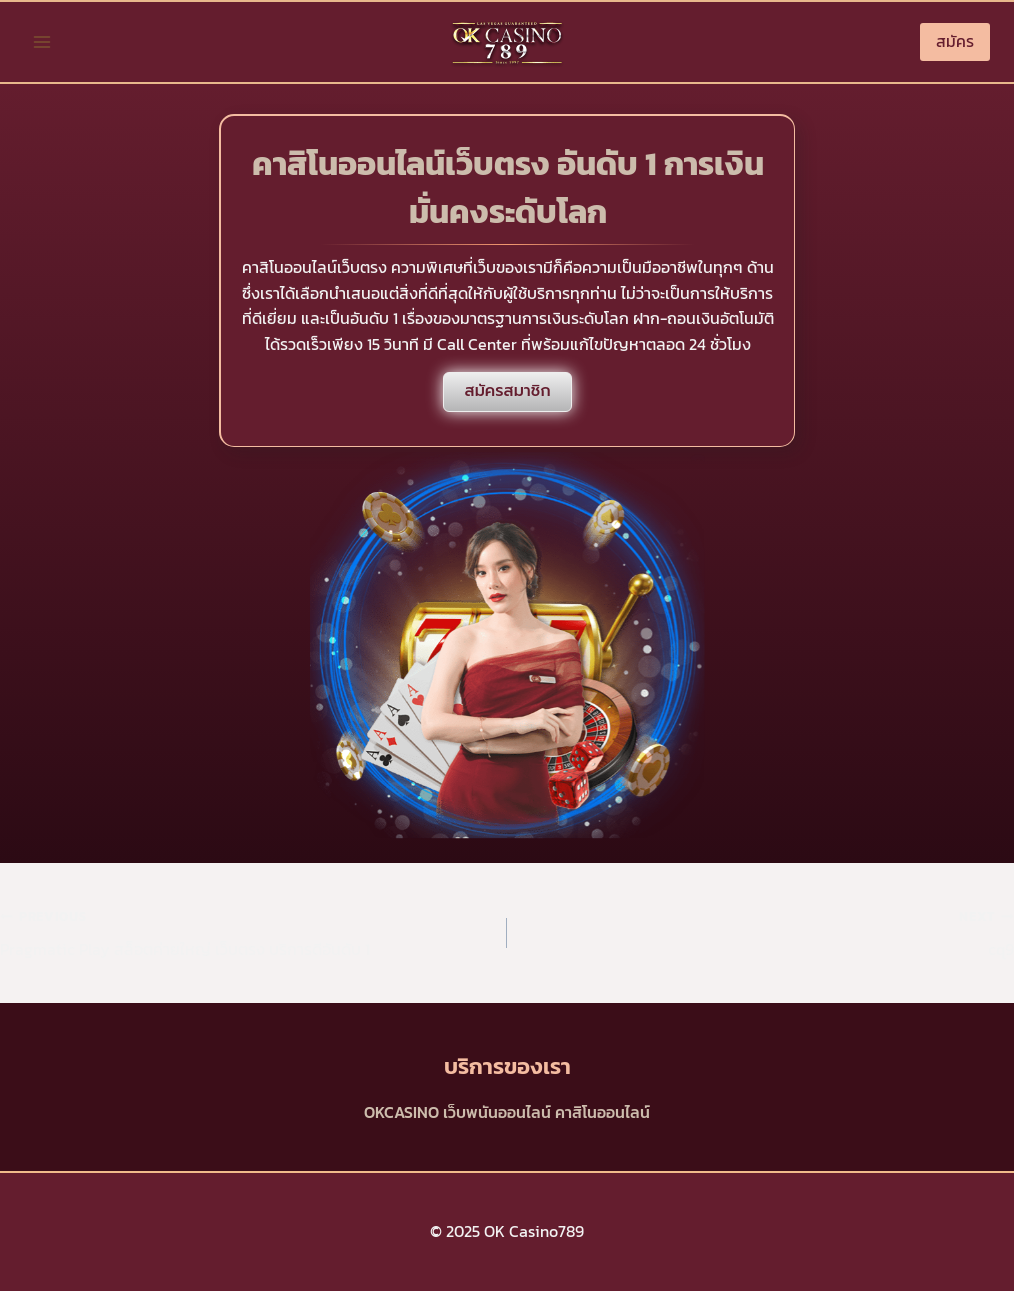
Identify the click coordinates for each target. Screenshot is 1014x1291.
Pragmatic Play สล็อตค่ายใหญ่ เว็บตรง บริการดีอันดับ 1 (245, 932)
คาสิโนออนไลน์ (602, 1112)
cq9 (768, 932)
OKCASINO (401, 1112)
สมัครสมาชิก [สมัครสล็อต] (507, 391)
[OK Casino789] (507, 42)
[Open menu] (42, 41)
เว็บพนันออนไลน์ (497, 1112)
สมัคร (955, 41)
